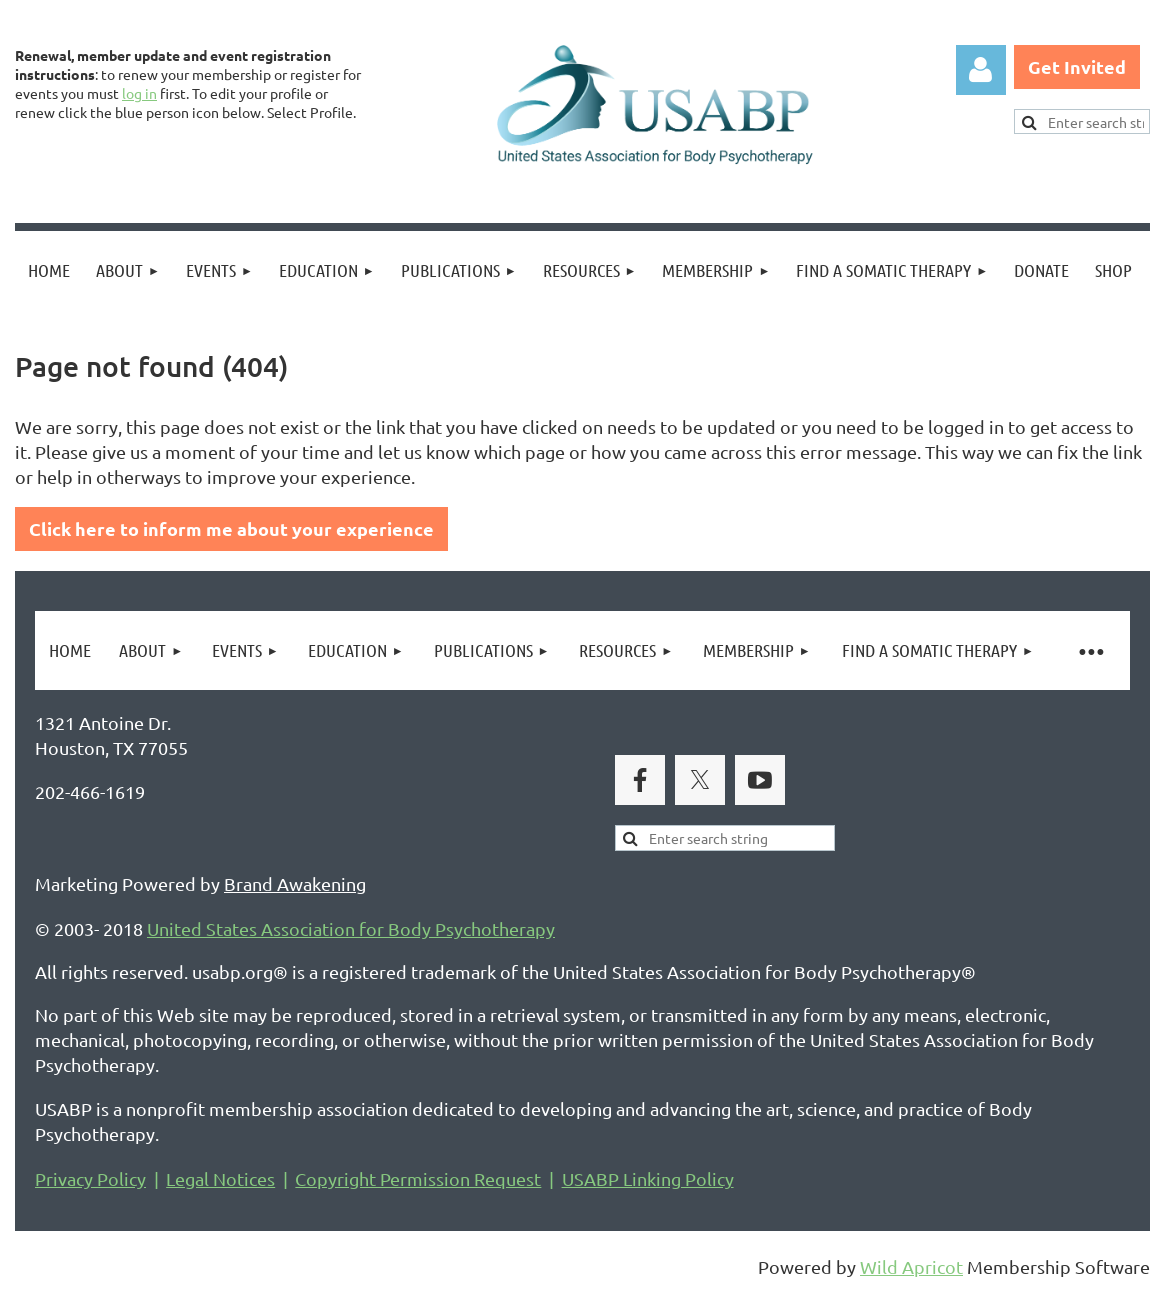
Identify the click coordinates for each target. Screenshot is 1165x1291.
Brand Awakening (295, 883)
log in (139, 93)
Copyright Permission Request (418, 1178)
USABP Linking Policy (648, 1178)
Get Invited (1077, 66)
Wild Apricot (911, 1266)
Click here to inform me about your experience (231, 528)
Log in (981, 70)
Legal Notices (220, 1178)
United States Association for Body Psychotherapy (351, 928)
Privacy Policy (90, 1178)
